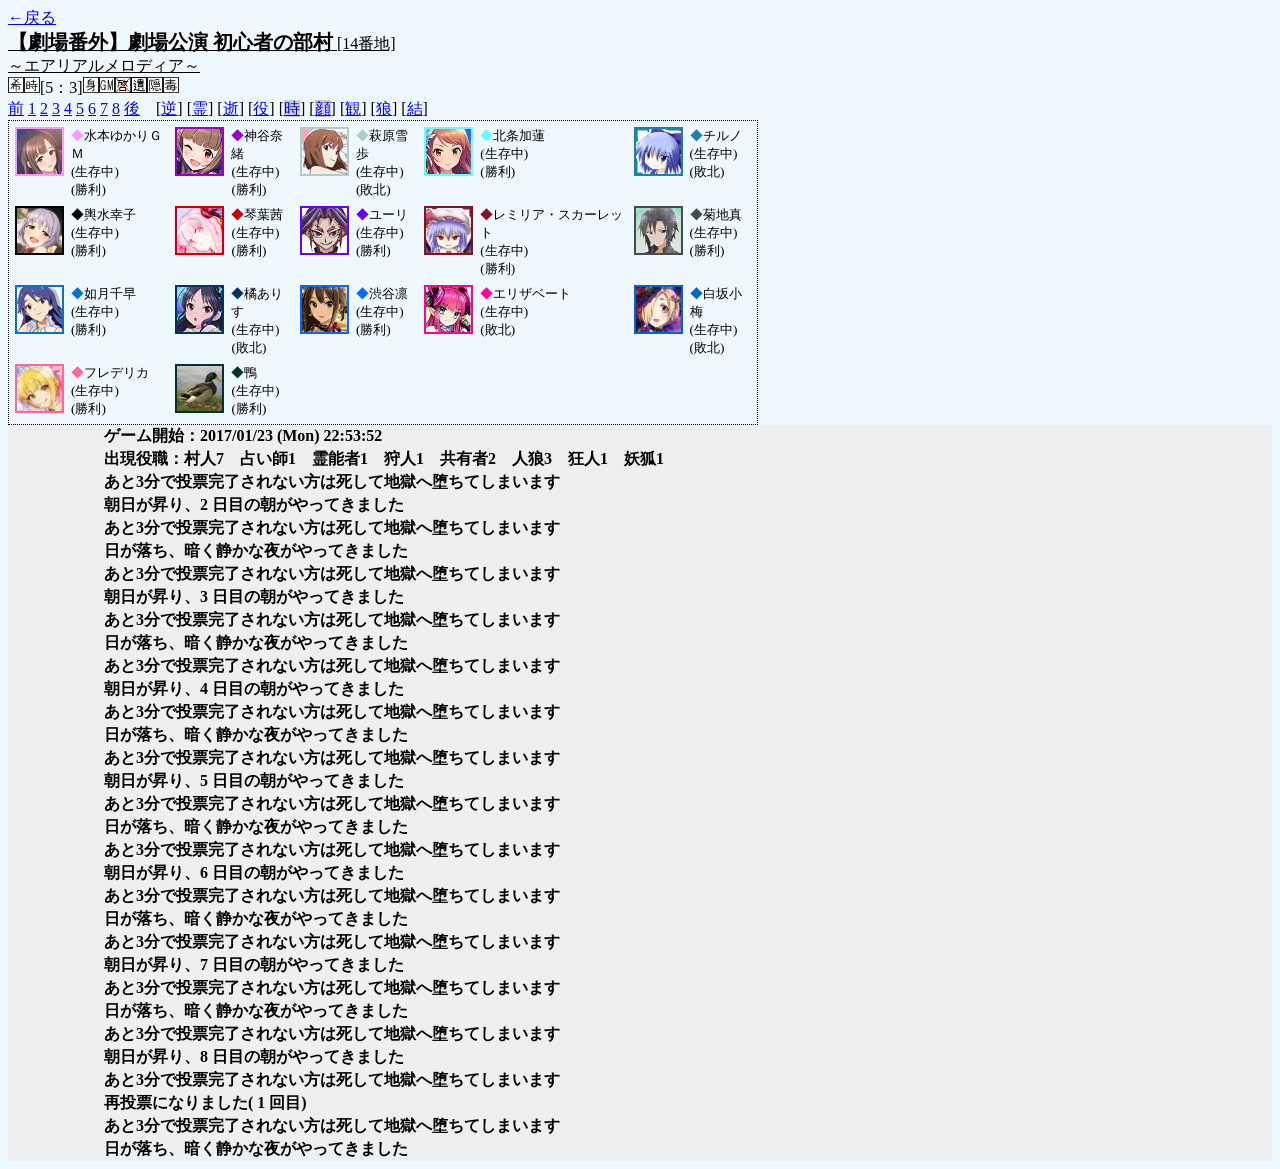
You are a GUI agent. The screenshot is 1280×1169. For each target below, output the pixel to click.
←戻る (32, 17)
